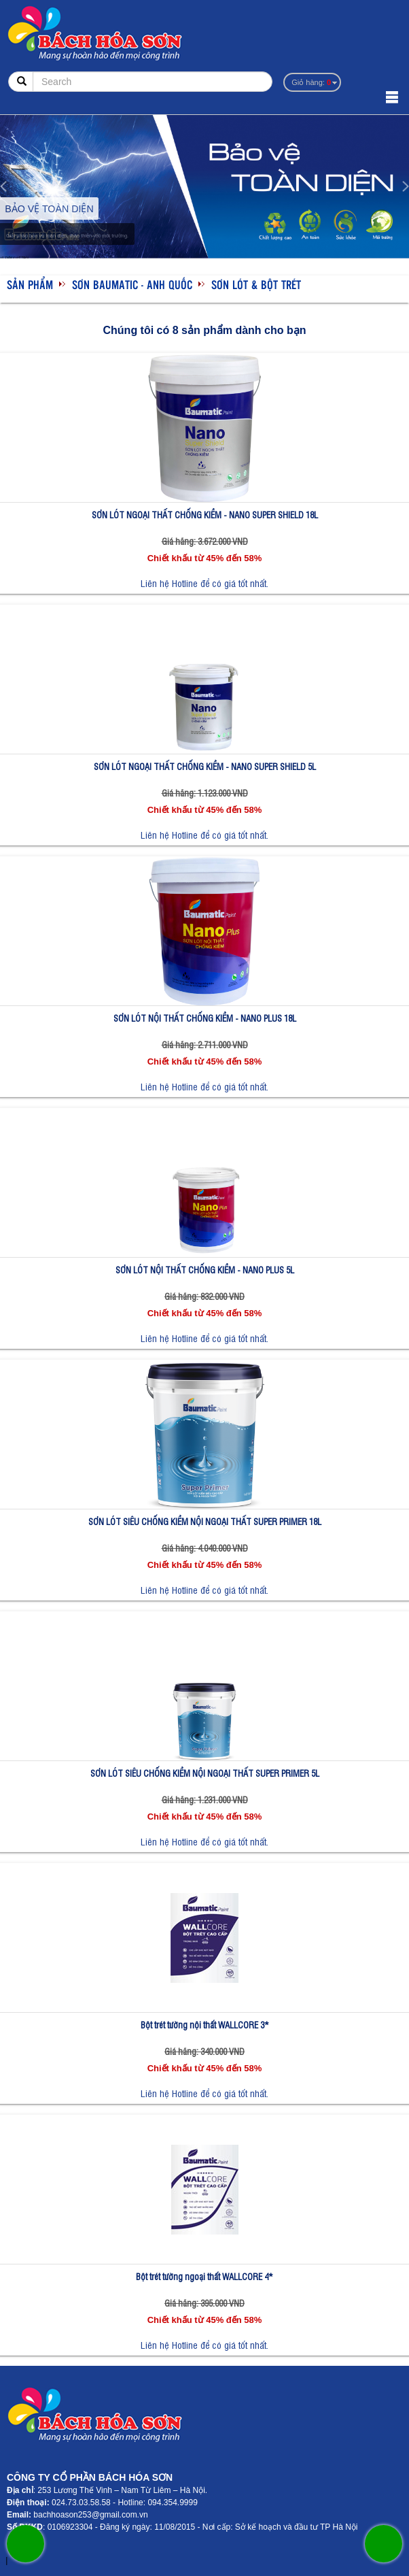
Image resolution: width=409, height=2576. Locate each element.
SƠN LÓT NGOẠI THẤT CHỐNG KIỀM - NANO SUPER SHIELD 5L (205, 766)
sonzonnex (1, 2562)
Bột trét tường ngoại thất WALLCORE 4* (204, 2276)
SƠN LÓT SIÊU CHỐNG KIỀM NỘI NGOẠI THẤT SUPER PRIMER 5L (204, 1773)
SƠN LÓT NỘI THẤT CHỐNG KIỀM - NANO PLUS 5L (204, 1269)
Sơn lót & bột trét (256, 284)
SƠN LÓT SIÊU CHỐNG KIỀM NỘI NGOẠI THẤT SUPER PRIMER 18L (204, 1521)
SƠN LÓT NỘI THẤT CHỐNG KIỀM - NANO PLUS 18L (204, 1018)
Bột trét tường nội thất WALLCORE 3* (205, 2024)
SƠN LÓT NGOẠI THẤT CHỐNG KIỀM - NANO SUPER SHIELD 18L (205, 514)
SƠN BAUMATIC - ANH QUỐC (132, 284)
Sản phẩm (30, 284)
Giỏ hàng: (311, 82)
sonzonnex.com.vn (13, 2562)
